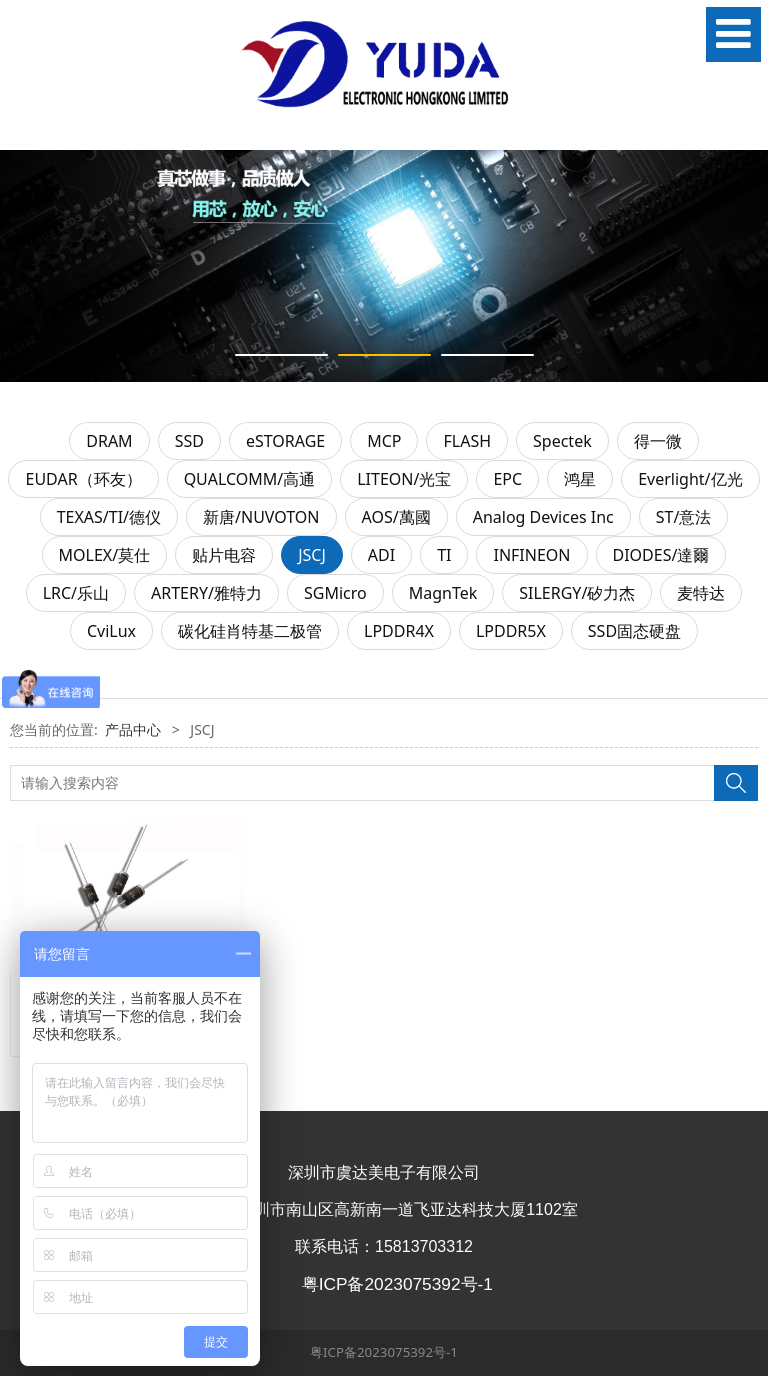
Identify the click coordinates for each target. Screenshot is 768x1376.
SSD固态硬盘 (634, 631)
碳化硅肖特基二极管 (250, 631)
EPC (507, 479)
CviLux (111, 631)
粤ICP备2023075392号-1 (384, 1352)
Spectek (562, 441)
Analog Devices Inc (543, 517)
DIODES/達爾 (661, 555)
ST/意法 (684, 517)
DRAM (109, 441)
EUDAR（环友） (83, 479)
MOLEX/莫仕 (105, 555)
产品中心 (133, 729)
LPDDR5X (511, 631)
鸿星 (580, 479)
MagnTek (443, 593)
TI (444, 555)
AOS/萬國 (396, 517)
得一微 (658, 441)
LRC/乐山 (76, 593)
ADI (381, 555)
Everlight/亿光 (690, 479)
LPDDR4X (399, 631)
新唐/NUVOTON (261, 517)
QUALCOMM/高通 (250, 479)
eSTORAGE (285, 441)
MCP (384, 441)
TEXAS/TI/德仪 (109, 517)
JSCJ (312, 555)
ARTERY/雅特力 (206, 593)
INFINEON (531, 555)
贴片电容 (224, 555)
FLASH (467, 441)
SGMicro (335, 593)
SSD (189, 441)
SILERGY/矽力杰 (577, 593)
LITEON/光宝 (404, 479)
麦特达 (701, 593)
